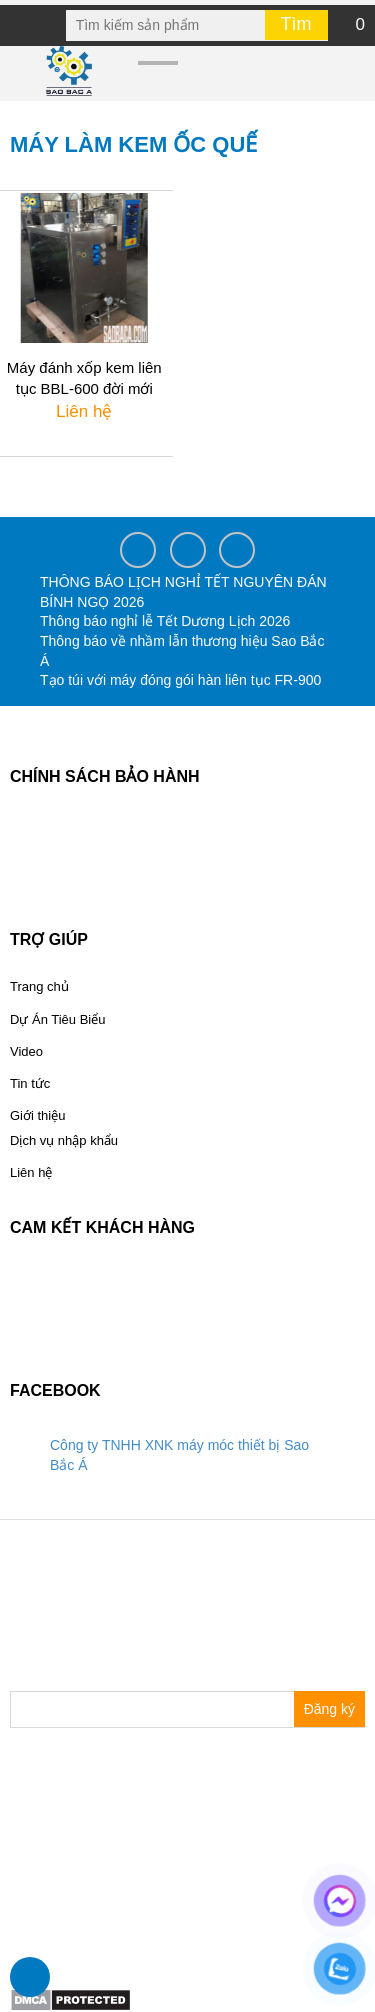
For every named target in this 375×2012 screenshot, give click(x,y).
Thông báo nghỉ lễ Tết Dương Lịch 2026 (165, 621)
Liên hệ (31, 1172)
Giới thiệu (37, 1115)
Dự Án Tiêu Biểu (58, 1019)
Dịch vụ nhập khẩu (64, 1140)
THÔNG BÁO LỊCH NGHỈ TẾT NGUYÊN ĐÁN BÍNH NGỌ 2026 (183, 592)
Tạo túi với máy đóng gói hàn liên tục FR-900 (180, 680)
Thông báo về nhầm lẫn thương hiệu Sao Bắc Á (182, 651)
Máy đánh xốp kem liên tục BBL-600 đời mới (84, 378)
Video (26, 1051)
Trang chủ (39, 986)
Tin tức (30, 1083)
